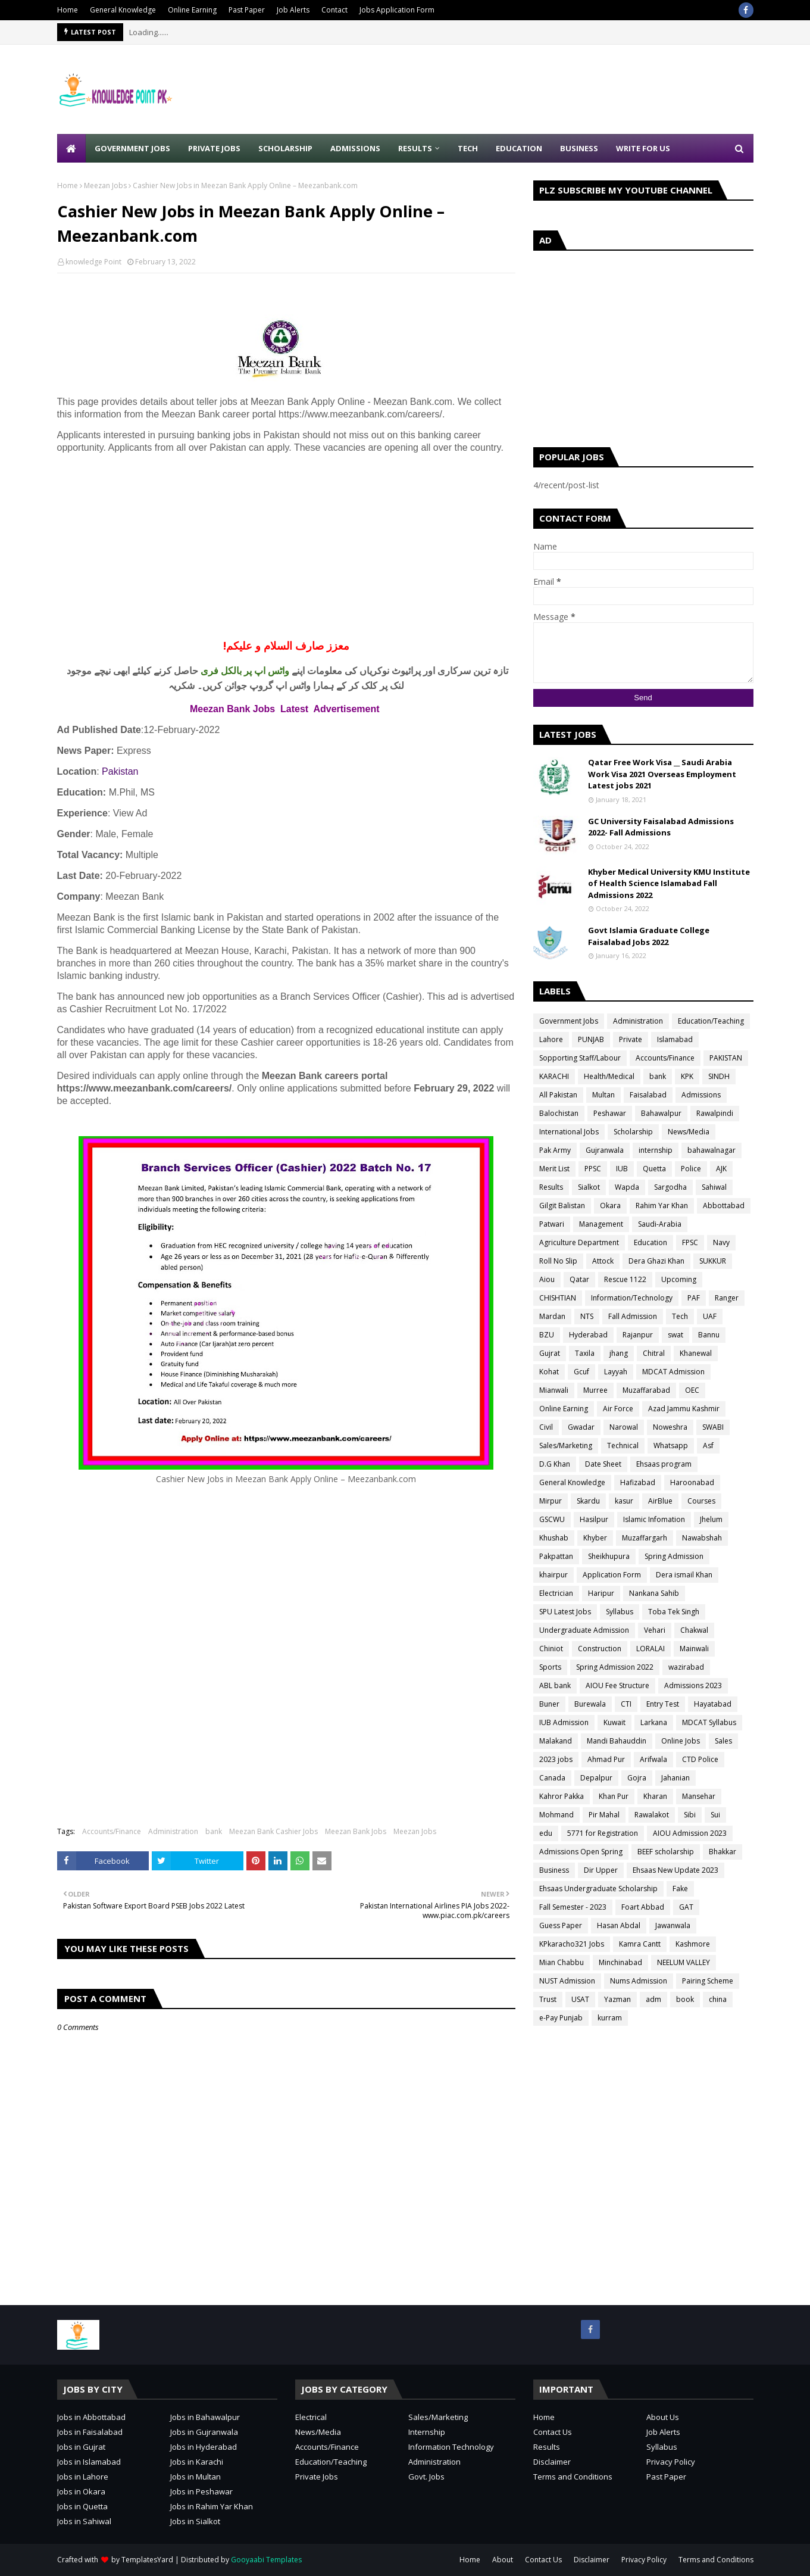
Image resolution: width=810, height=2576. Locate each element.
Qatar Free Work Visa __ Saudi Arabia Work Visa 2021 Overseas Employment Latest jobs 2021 (662, 774)
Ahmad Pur (606, 1759)
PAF (693, 1298)
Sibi (690, 1815)
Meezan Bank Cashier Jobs (273, 1831)
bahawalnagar (711, 1150)
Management (601, 1224)
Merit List (554, 1169)
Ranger (727, 1298)
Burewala (590, 1704)
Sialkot (589, 1187)
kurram (610, 2018)
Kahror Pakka (561, 1796)
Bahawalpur (661, 1113)
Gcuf (581, 1372)
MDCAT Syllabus (709, 1722)
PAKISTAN (725, 1058)
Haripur (601, 1593)
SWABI (713, 1427)
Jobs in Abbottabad (91, 2417)
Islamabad (675, 1039)
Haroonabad (692, 1482)
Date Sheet (603, 1464)
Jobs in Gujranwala (204, 2432)
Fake (680, 1888)
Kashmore (692, 1944)
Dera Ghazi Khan (656, 1261)
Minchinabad (620, 1962)
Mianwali (553, 1390)
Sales (723, 1741)
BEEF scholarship (665, 1852)
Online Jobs (680, 1741)
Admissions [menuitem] (355, 148)
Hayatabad (712, 1704)
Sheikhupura (609, 1556)
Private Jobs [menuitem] (214, 148)
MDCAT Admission (673, 1372)
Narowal (623, 1427)
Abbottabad (724, 1205)
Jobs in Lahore (82, 2476)
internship (656, 1150)
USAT (580, 1999)
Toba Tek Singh (673, 1612)
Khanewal (696, 1353)
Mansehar (698, 1796)
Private (630, 1039)
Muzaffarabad (646, 1390)
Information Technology (451, 2446)
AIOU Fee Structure (617, 1685)
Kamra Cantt (640, 1944)
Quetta (654, 1169)
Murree (595, 1390)
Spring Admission (674, 1556)
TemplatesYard (147, 2560)
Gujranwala (605, 1150)
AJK (721, 1169)
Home (67, 10)
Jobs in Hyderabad (203, 2446)
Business (554, 1870)
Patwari (551, 1224)
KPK (687, 1076)
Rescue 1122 (625, 1279)
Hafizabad (637, 1482)
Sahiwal (714, 1187)
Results (551, 1187)
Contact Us (552, 2432)
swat (675, 1335)
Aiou (547, 1279)
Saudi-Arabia (659, 1224)
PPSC (592, 1169)
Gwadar (581, 1427)
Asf (708, 1445)
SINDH (719, 1076)
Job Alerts (293, 10)
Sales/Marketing (565, 1445)
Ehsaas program (664, 1464)
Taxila (585, 1353)
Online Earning (192, 10)
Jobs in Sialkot (195, 2521)
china (718, 1999)
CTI (626, 1704)
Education (650, 1242)
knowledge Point (93, 262)
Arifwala (653, 1759)
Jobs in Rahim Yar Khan (211, 2506)
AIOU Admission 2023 (690, 1833)
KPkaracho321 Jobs (571, 1944)
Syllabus (619, 1612)
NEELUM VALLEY (683, 1962)
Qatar (579, 1279)
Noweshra (670, 1427)
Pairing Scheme (707, 1981)
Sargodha (670, 1187)
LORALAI (650, 1648)
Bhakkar (722, 1852)
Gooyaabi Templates (266, 2560)
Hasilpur (594, 1519)
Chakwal (694, 1630)
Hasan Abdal (618, 1925)
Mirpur (550, 1501)
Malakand (555, 1741)
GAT (686, 1907)
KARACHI (554, 1076)
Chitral (654, 1353)
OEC (692, 1390)
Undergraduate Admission (584, 1630)
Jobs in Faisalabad (90, 2432)
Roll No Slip (558, 1261)
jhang (618, 1353)
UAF (710, 1316)
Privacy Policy (670, 2461)
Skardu (588, 1501)
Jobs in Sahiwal (84, 2521)
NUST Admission (567, 1981)
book (685, 1999)
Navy (721, 1242)
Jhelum (711, 1519)
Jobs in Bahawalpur (205, 2417)
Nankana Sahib (654, 1593)
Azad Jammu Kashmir (684, 1409)
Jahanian (675, 1778)
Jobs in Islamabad (89, 2461)
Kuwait (614, 1722)
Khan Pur (613, 1796)
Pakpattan (556, 1556)
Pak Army (555, 1150)
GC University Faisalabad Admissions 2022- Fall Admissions (661, 827)
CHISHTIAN (557, 1298)
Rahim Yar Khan (662, 1205)
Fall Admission (632, 1316)
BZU (546, 1335)
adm (653, 1999)
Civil (546, 1427)
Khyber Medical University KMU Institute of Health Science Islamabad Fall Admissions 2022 (669, 883)
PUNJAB (591, 1039)
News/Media (688, 1132)
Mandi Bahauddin (616, 1741)
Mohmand (556, 1815)
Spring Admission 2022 (614, 1667)
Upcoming (678, 1279)
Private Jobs (316, 2476)
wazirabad (686, 1667)
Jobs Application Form (396, 10)
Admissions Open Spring (581, 1852)
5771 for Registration (602, 1833)
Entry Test (662, 1704)
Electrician (556, 1593)
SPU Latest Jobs (565, 1612)
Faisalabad (648, 1095)
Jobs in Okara (81, 2491)
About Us (662, 2417)
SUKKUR (712, 1261)
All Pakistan (558, 1095)
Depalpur (596, 1778)
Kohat (549, 1372)
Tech (680, 1316)
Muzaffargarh (644, 1538)
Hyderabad (588, 1335)
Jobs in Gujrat (81, 2446)
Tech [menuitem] (468, 148)
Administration (173, 1831)
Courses (701, 1501)
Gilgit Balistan (562, 1205)
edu (545, 1833)
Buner (549, 1704)
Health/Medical (609, 1076)
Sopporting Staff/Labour (580, 1058)
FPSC (690, 1242)
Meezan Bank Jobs (355, 1831)
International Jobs (569, 1132)
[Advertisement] (536, 89)
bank (213, 1831)
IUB (622, 1169)
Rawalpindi (714, 1113)
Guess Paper (560, 1925)
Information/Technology (632, 1298)
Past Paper (247, 10)
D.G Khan (554, 1464)
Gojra (636, 1778)
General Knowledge (123, 10)
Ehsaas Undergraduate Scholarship (598, 1888)
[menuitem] (71, 148)
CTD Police (700, 1759)
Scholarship (633, 1132)
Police (691, 1169)
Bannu (709, 1335)
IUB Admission (564, 1722)
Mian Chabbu (561, 1962)
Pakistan (120, 771)
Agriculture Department (579, 1242)
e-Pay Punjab (561, 2018)
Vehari (654, 1630)
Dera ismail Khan (684, 1575)
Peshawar (609, 1113)
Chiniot (551, 1648)
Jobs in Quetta (82, 2506)
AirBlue (660, 1501)
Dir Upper (601, 1870)
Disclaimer (552, 2461)
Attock (603, 1261)
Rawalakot (651, 1815)
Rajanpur (638, 1335)
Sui (715, 1815)
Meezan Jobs (105, 185)
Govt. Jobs (426, 2476)
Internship (426, 2432)
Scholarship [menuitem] (285, 148)
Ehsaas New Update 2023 (675, 1870)
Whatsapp (670, 1445)
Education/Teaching (711, 1021)
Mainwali (694, 1648)
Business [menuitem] (579, 148)
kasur (624, 1501)
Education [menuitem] (519, 148)
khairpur (553, 1575)
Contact (334, 10)
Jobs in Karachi (196, 2461)
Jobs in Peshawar (201, 2491)
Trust (547, 1999)
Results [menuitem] (415, 148)
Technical (623, 1445)
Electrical (311, 2417)
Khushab (553, 1538)
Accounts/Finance (111, 1831)
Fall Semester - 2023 (572, 1907)
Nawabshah (702, 1538)
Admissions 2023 (693, 1685)
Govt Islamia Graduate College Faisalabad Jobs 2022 (648, 936)
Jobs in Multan (195, 2476)
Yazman (617, 1999)
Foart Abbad (642, 1907)
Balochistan (558, 1113)
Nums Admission (638, 1981)
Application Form (612, 1575)
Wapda (627, 1187)
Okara (610, 1205)
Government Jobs (568, 1021)
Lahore (551, 1039)
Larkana (653, 1722)
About (502, 2560)
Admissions (701, 1095)
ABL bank (555, 1685)
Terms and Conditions (572, 2476)
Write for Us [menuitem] (643, 148)
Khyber (595, 1538)
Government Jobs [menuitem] (132, 148)
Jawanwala (672, 1925)
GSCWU (552, 1519)
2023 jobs (556, 1759)
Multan (603, 1095)
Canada (552, 1778)
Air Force (618, 1409)
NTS (586, 1316)
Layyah (615, 1372)
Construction (599, 1648)
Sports (550, 1667)
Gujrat (549, 1353)
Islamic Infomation (654, 1519)
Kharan (655, 1796)
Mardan (552, 1316)
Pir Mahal (604, 1815)
